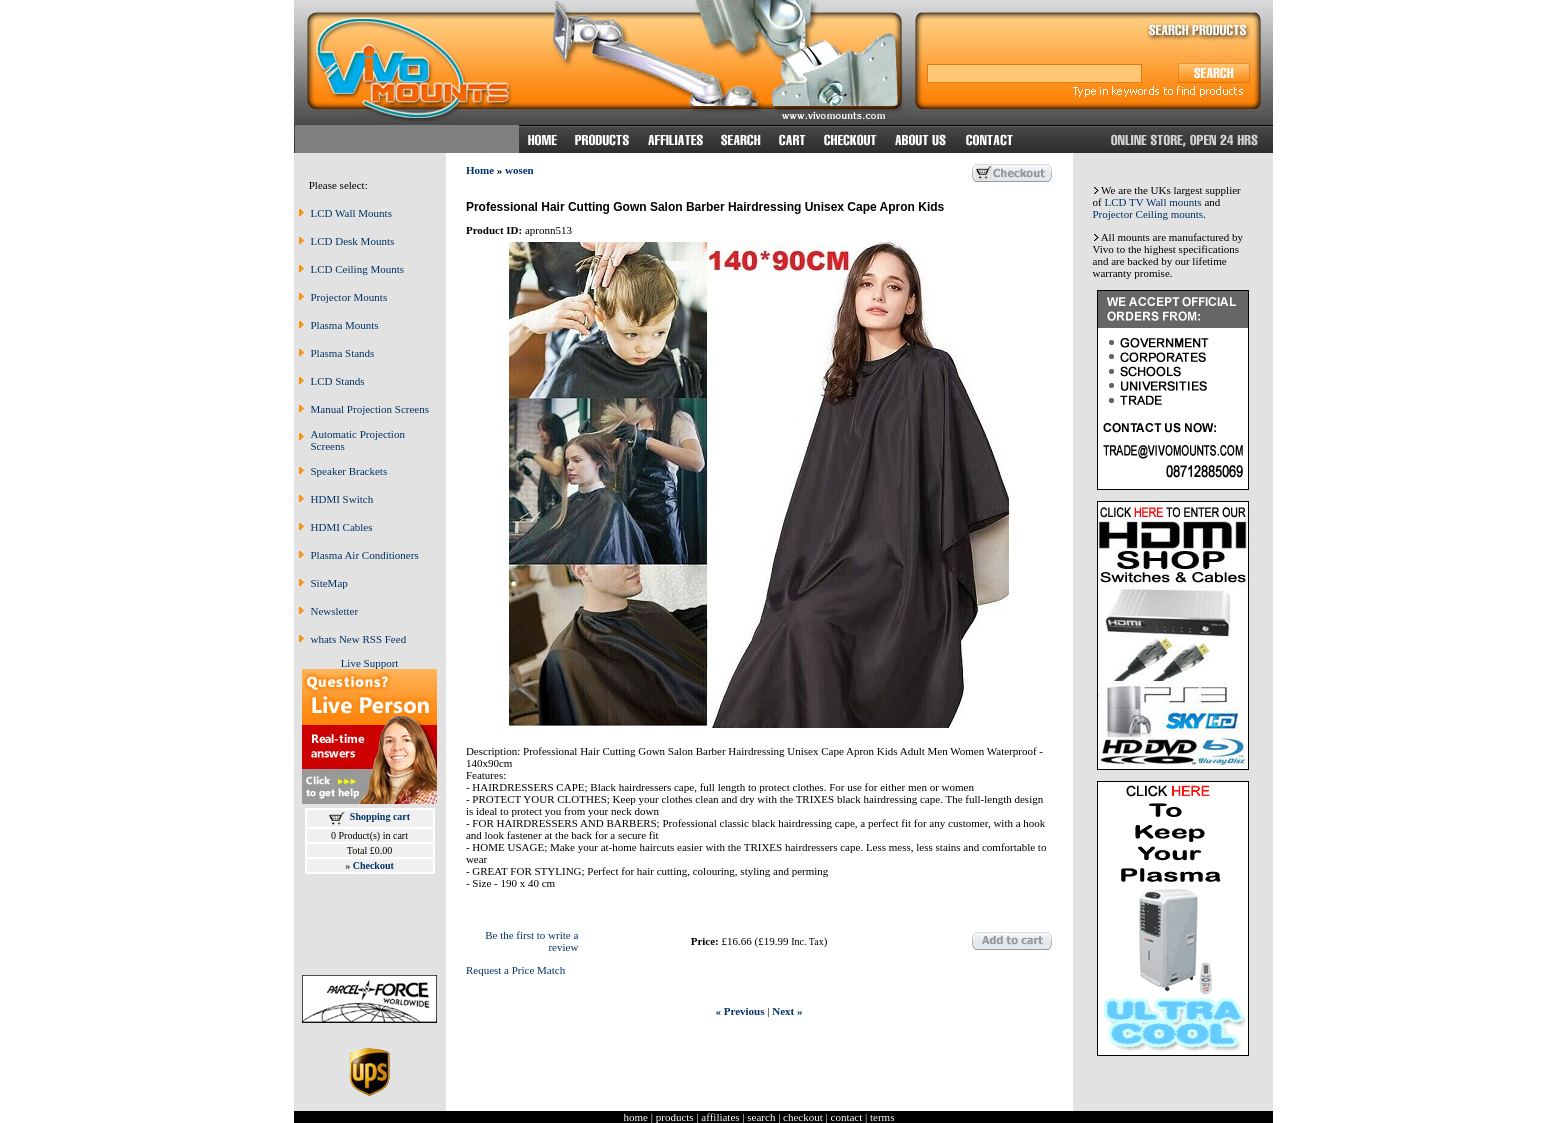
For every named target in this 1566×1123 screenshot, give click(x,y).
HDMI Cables (342, 527)
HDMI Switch (342, 499)
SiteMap (329, 583)
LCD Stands (338, 381)
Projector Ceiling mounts (1148, 214)
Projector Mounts (349, 297)
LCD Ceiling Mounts (358, 269)
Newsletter (335, 611)
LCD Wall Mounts (351, 213)
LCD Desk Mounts (353, 241)
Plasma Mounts (345, 325)
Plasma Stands (343, 353)
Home (480, 170)
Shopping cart (380, 816)
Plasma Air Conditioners (365, 555)
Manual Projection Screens (370, 409)
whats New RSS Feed (359, 639)
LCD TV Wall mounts (1152, 202)
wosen (519, 170)
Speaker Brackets (349, 471)
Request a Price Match (515, 970)
